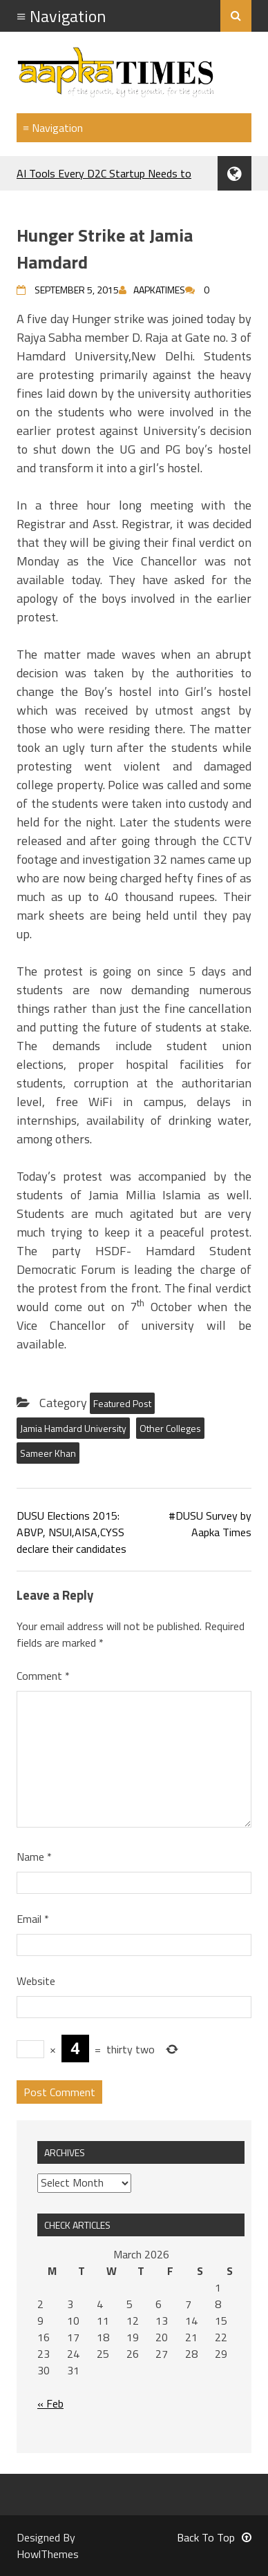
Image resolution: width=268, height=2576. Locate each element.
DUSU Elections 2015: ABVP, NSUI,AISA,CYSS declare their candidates (71, 1532)
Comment (43, 1675)
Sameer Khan (48, 1453)
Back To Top (214, 2537)
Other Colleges (170, 1428)
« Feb (50, 2403)
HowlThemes (48, 2554)
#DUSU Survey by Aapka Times (210, 1523)
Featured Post (122, 1403)
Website (36, 1981)
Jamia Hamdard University (73, 1428)
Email (33, 1918)
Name (34, 1856)
